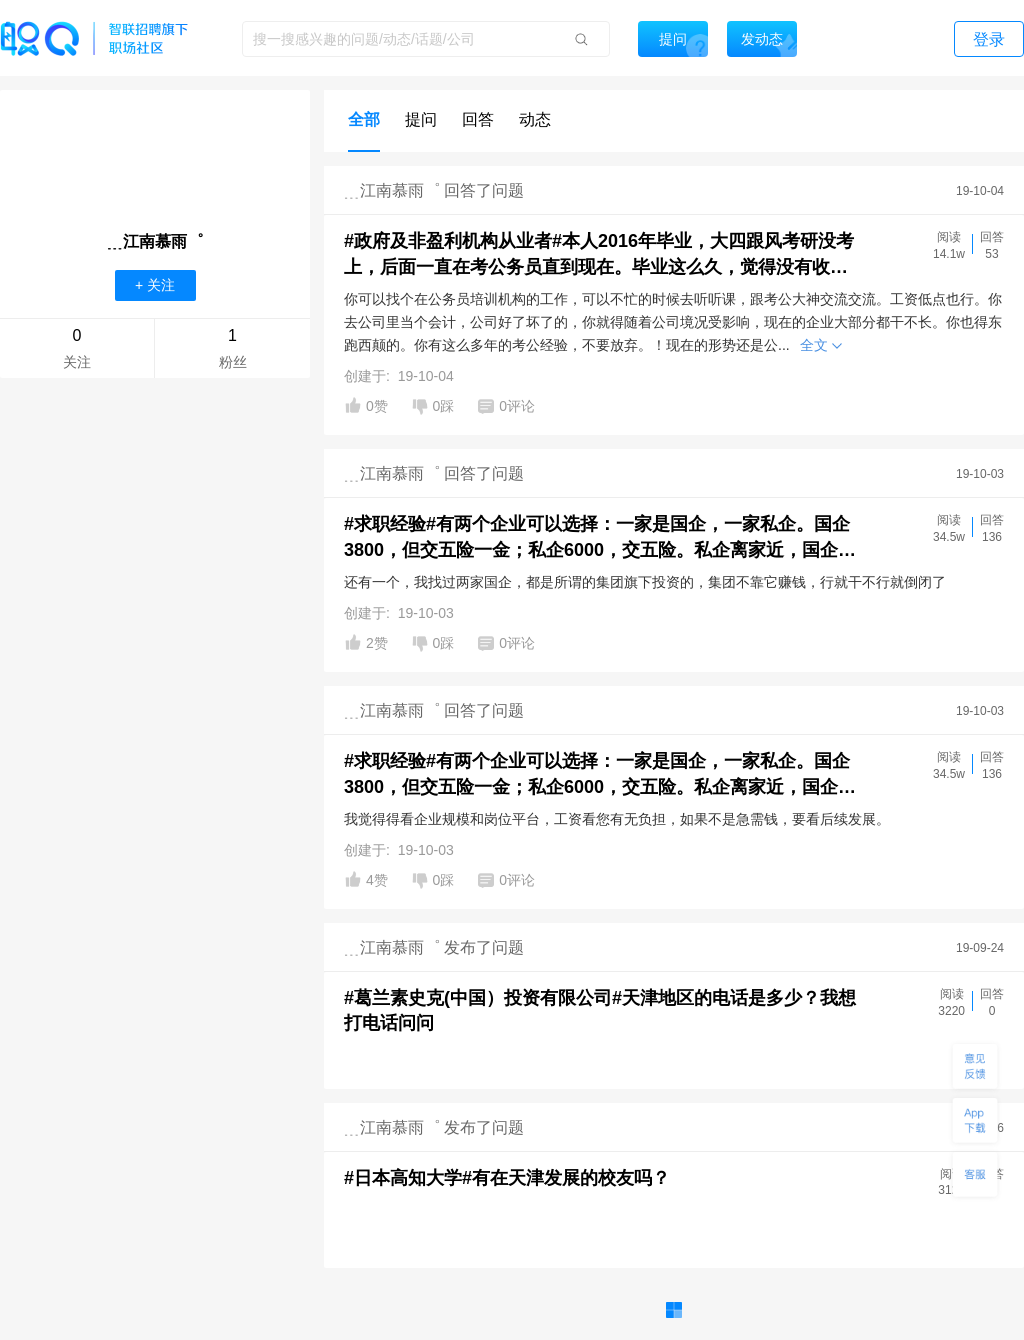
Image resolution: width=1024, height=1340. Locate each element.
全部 (364, 119)
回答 (478, 119)
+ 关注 (155, 285)
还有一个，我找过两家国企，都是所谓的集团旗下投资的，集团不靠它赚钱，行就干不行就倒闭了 (645, 582)
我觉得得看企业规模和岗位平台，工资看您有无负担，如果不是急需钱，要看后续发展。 (617, 819)
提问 (421, 119)
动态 (535, 119)
